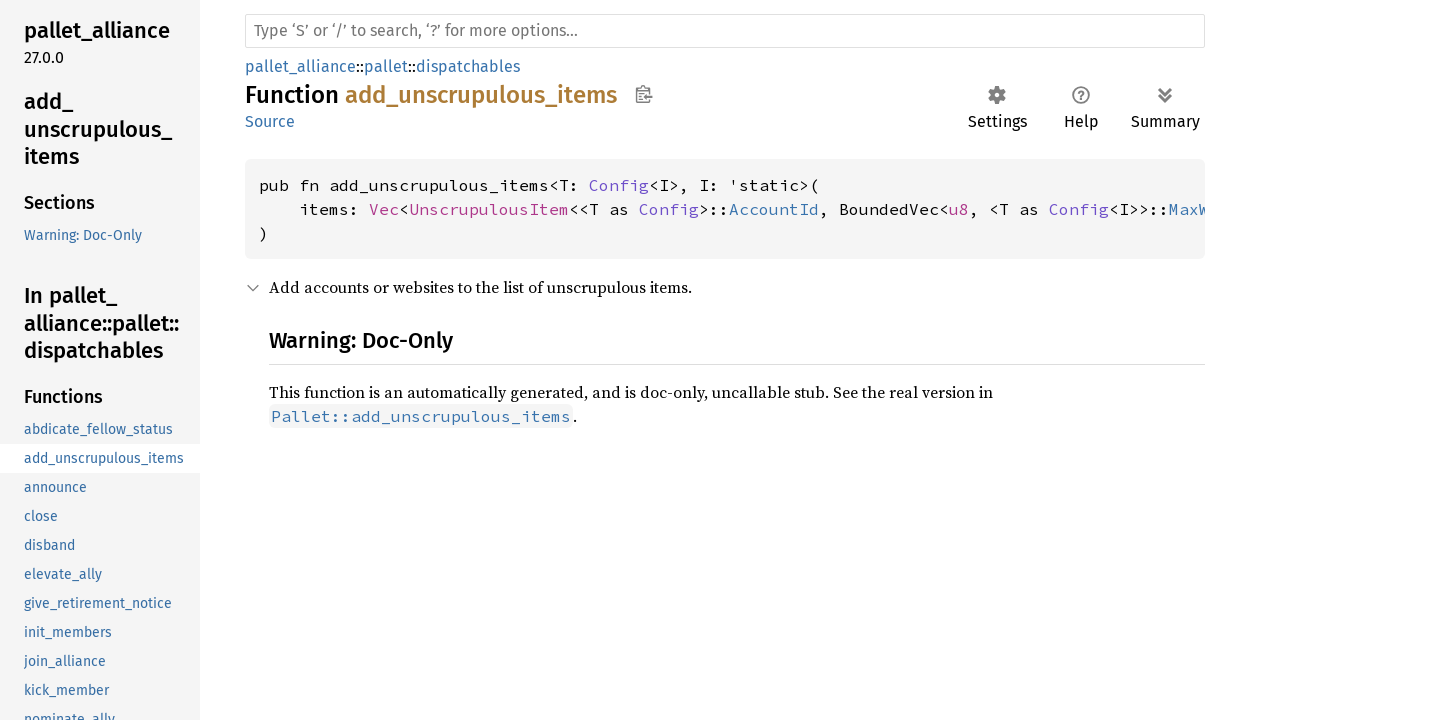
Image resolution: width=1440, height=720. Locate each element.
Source (270, 121)
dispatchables (468, 66)
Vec (384, 209)
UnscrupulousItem (489, 209)
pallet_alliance (300, 66)
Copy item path (643, 94)
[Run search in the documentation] (725, 31)
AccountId (774, 209)
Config (619, 185)
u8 (959, 209)
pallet (386, 66)
